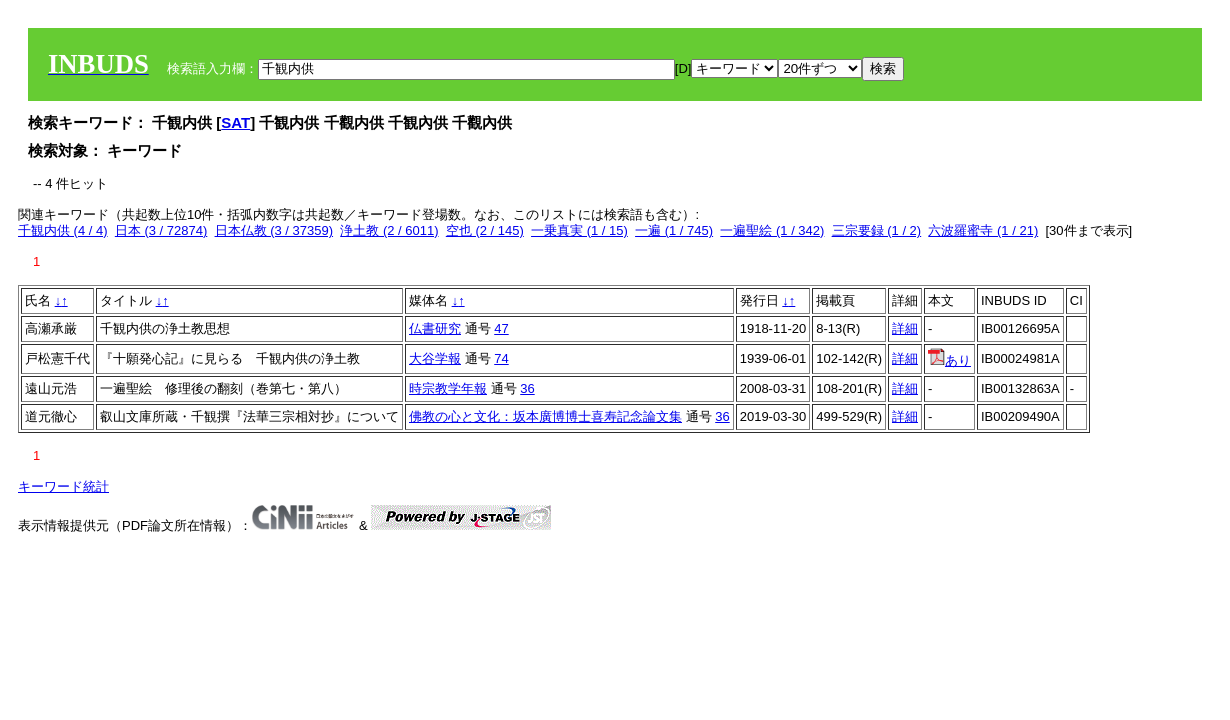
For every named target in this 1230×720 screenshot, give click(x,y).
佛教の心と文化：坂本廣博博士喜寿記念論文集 (545, 416)
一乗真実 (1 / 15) (579, 230)
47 (501, 328)
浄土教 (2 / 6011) (389, 230)
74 (501, 358)
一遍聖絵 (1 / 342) (772, 230)
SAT (235, 122)
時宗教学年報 (448, 388)
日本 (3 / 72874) (161, 230)
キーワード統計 (63, 486)
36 (527, 388)
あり (949, 360)
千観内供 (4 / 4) (63, 230)
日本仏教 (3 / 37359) (274, 230)
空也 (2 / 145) (485, 230)
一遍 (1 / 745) (674, 230)
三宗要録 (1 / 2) (877, 230)
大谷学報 (435, 358)
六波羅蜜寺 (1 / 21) (983, 230)
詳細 (905, 328)
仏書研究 (435, 328)
